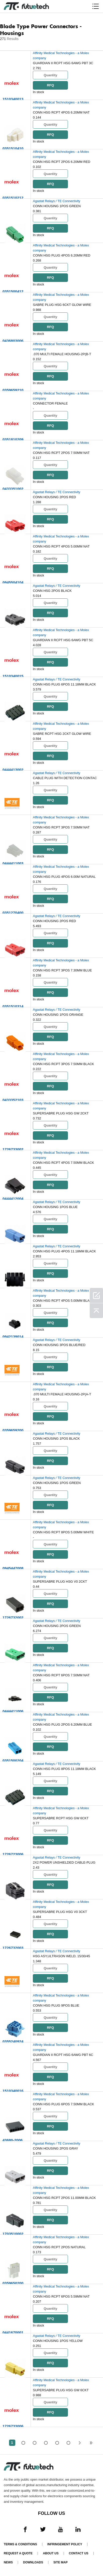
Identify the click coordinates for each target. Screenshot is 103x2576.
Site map (60, 2562)
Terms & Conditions (20, 2544)
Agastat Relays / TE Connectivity (56, 201)
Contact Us (78, 2553)
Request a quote (18, 2553)
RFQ (50, 85)
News (8, 2562)
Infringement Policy (64, 2544)
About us (51, 2553)
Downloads (33, 2562)
